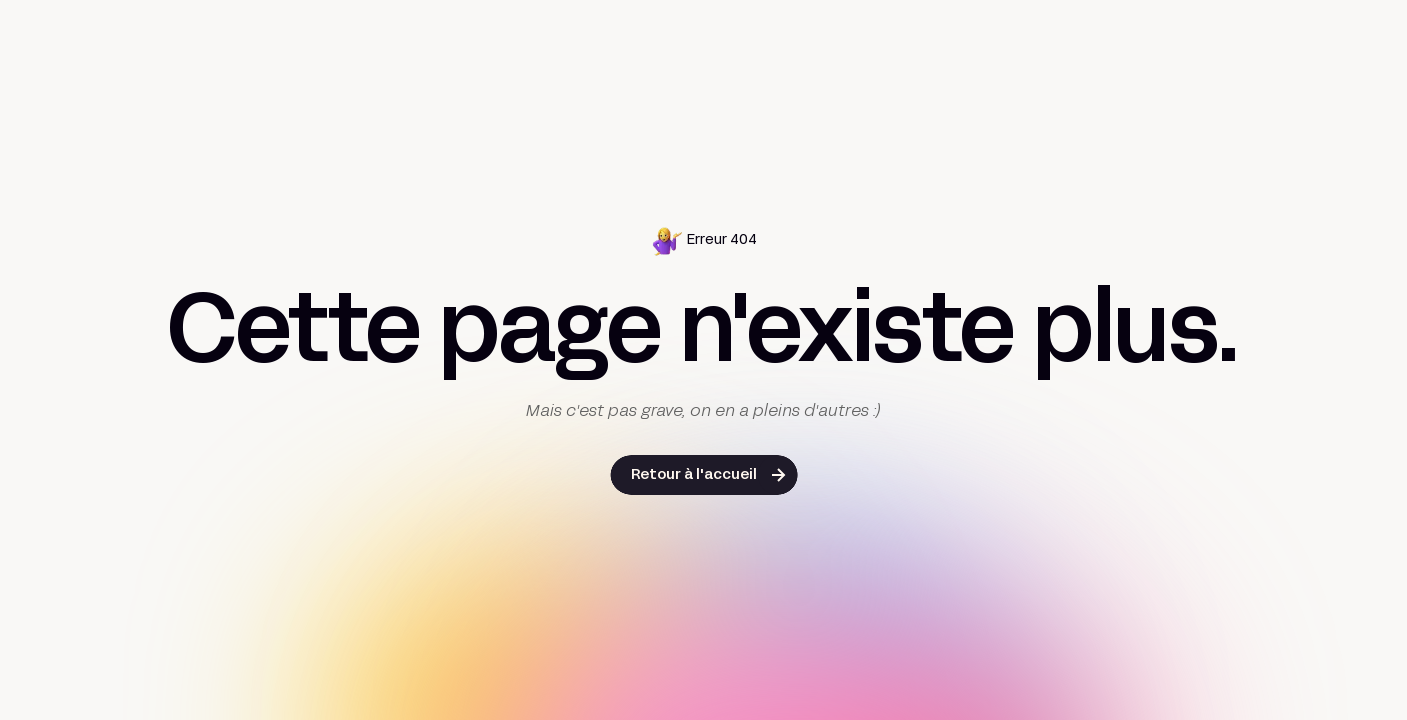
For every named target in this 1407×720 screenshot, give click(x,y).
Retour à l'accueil (694, 475)
